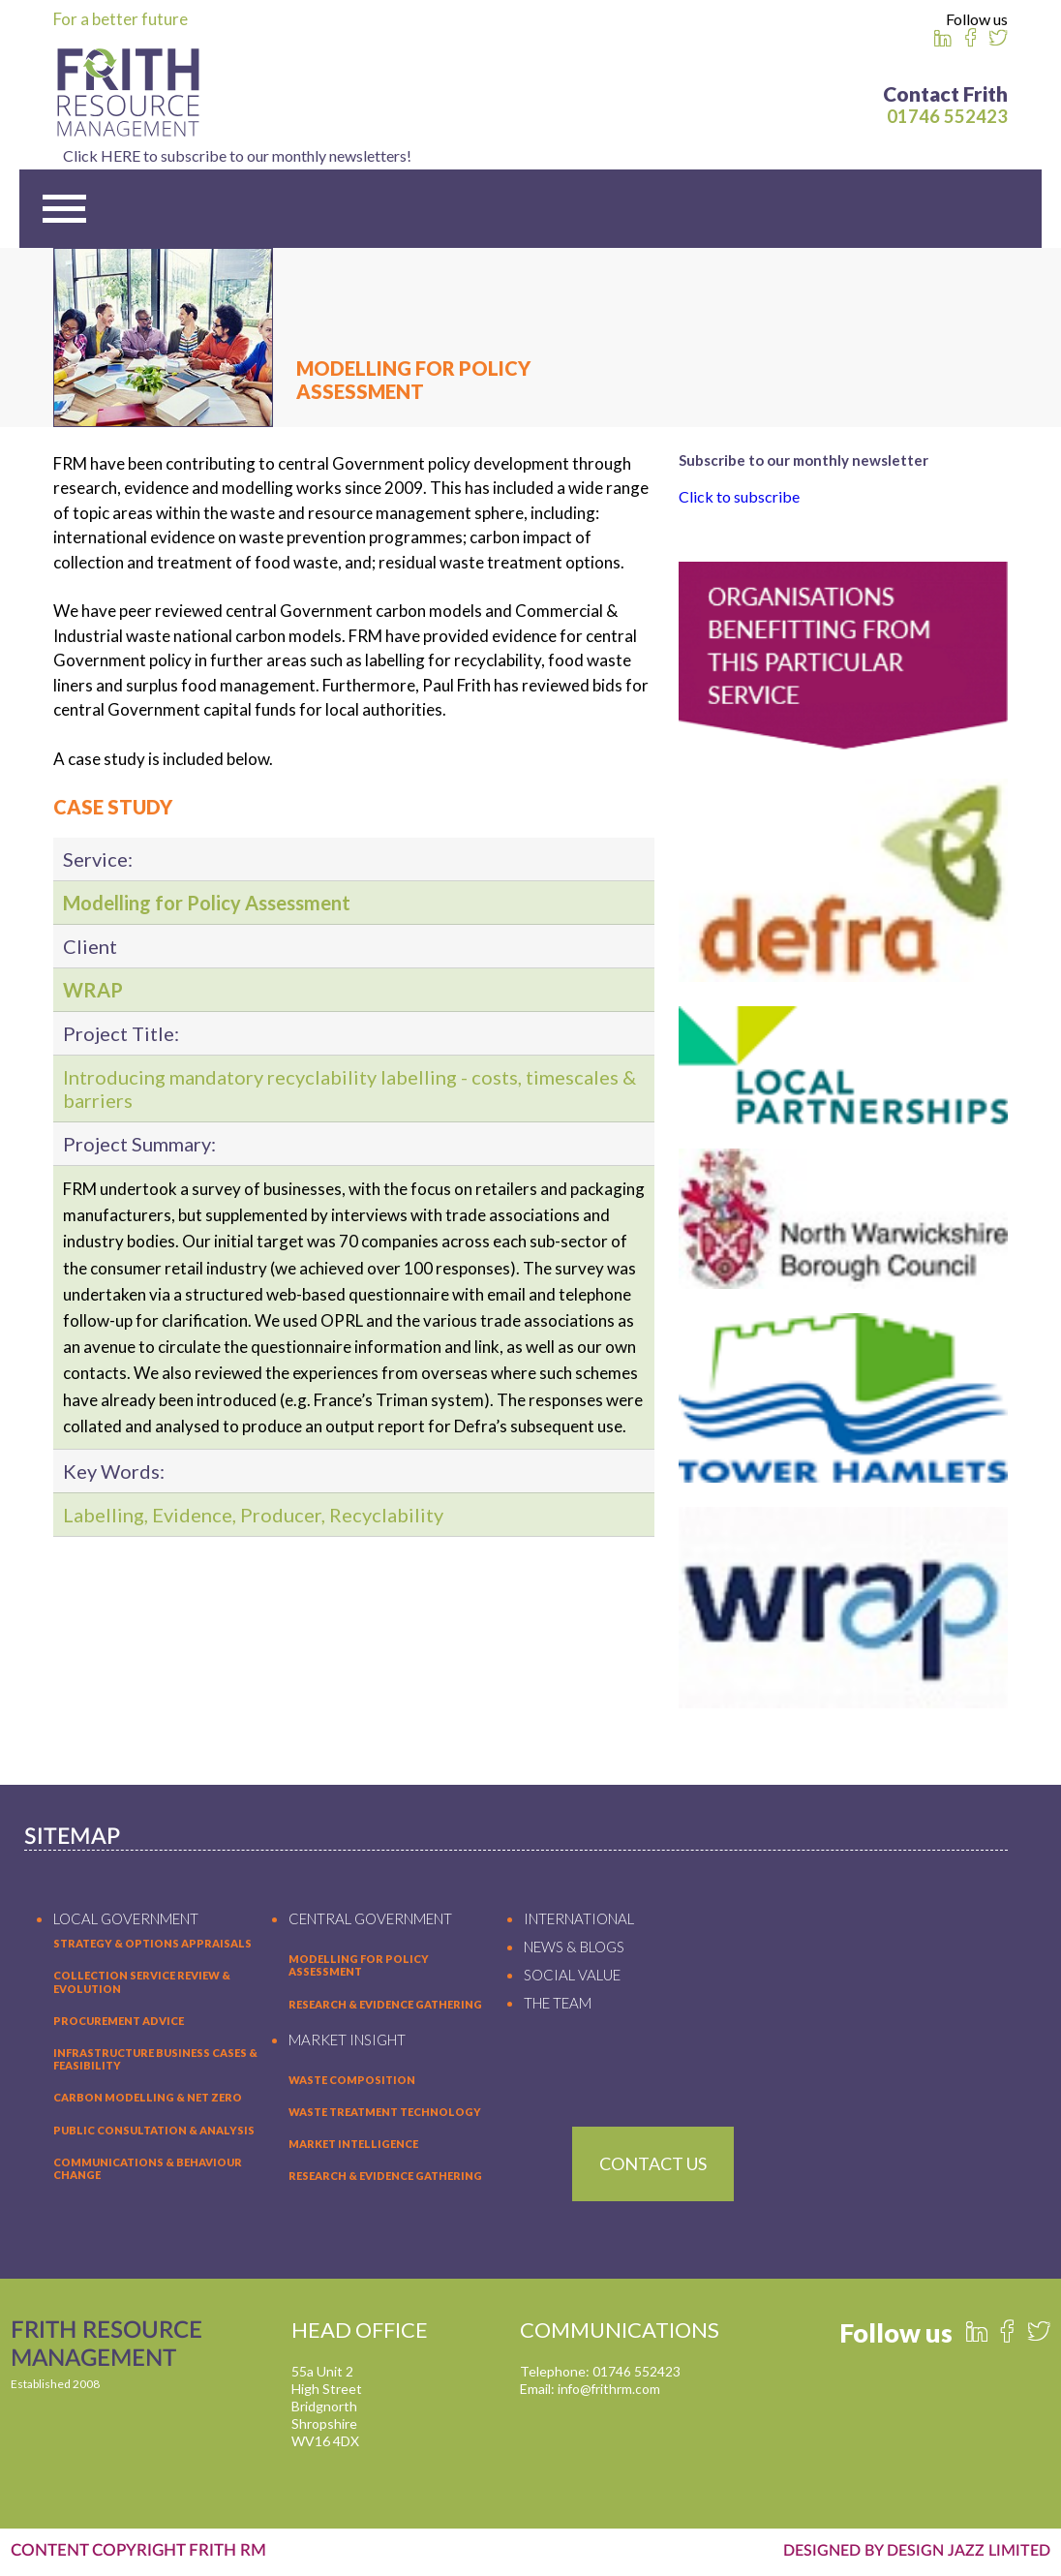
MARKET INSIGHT (347, 2041)
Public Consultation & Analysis (154, 2132)
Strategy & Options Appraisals (152, 1946)
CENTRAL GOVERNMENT (370, 1921)
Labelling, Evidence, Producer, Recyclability (253, 1517)
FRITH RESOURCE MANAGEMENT (110, 2349)
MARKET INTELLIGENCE (353, 2146)
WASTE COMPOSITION (351, 2081)
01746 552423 (947, 116)
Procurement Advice (118, 2022)
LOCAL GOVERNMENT (125, 1921)
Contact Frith (945, 93)
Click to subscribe (739, 498)
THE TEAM (557, 2005)
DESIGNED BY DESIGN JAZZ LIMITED (909, 2552)
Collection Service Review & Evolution (141, 1984)
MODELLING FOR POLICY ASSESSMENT (358, 1967)
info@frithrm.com (610, 2391)
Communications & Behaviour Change (147, 2170)
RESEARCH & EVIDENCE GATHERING (385, 2006)
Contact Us (653, 2165)
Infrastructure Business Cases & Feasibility (155, 2061)
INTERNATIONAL (579, 1921)
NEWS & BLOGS (574, 1949)
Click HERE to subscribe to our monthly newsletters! (530, 155)
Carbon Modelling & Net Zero (147, 2100)
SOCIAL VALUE (572, 1977)
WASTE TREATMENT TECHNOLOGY (384, 2114)
